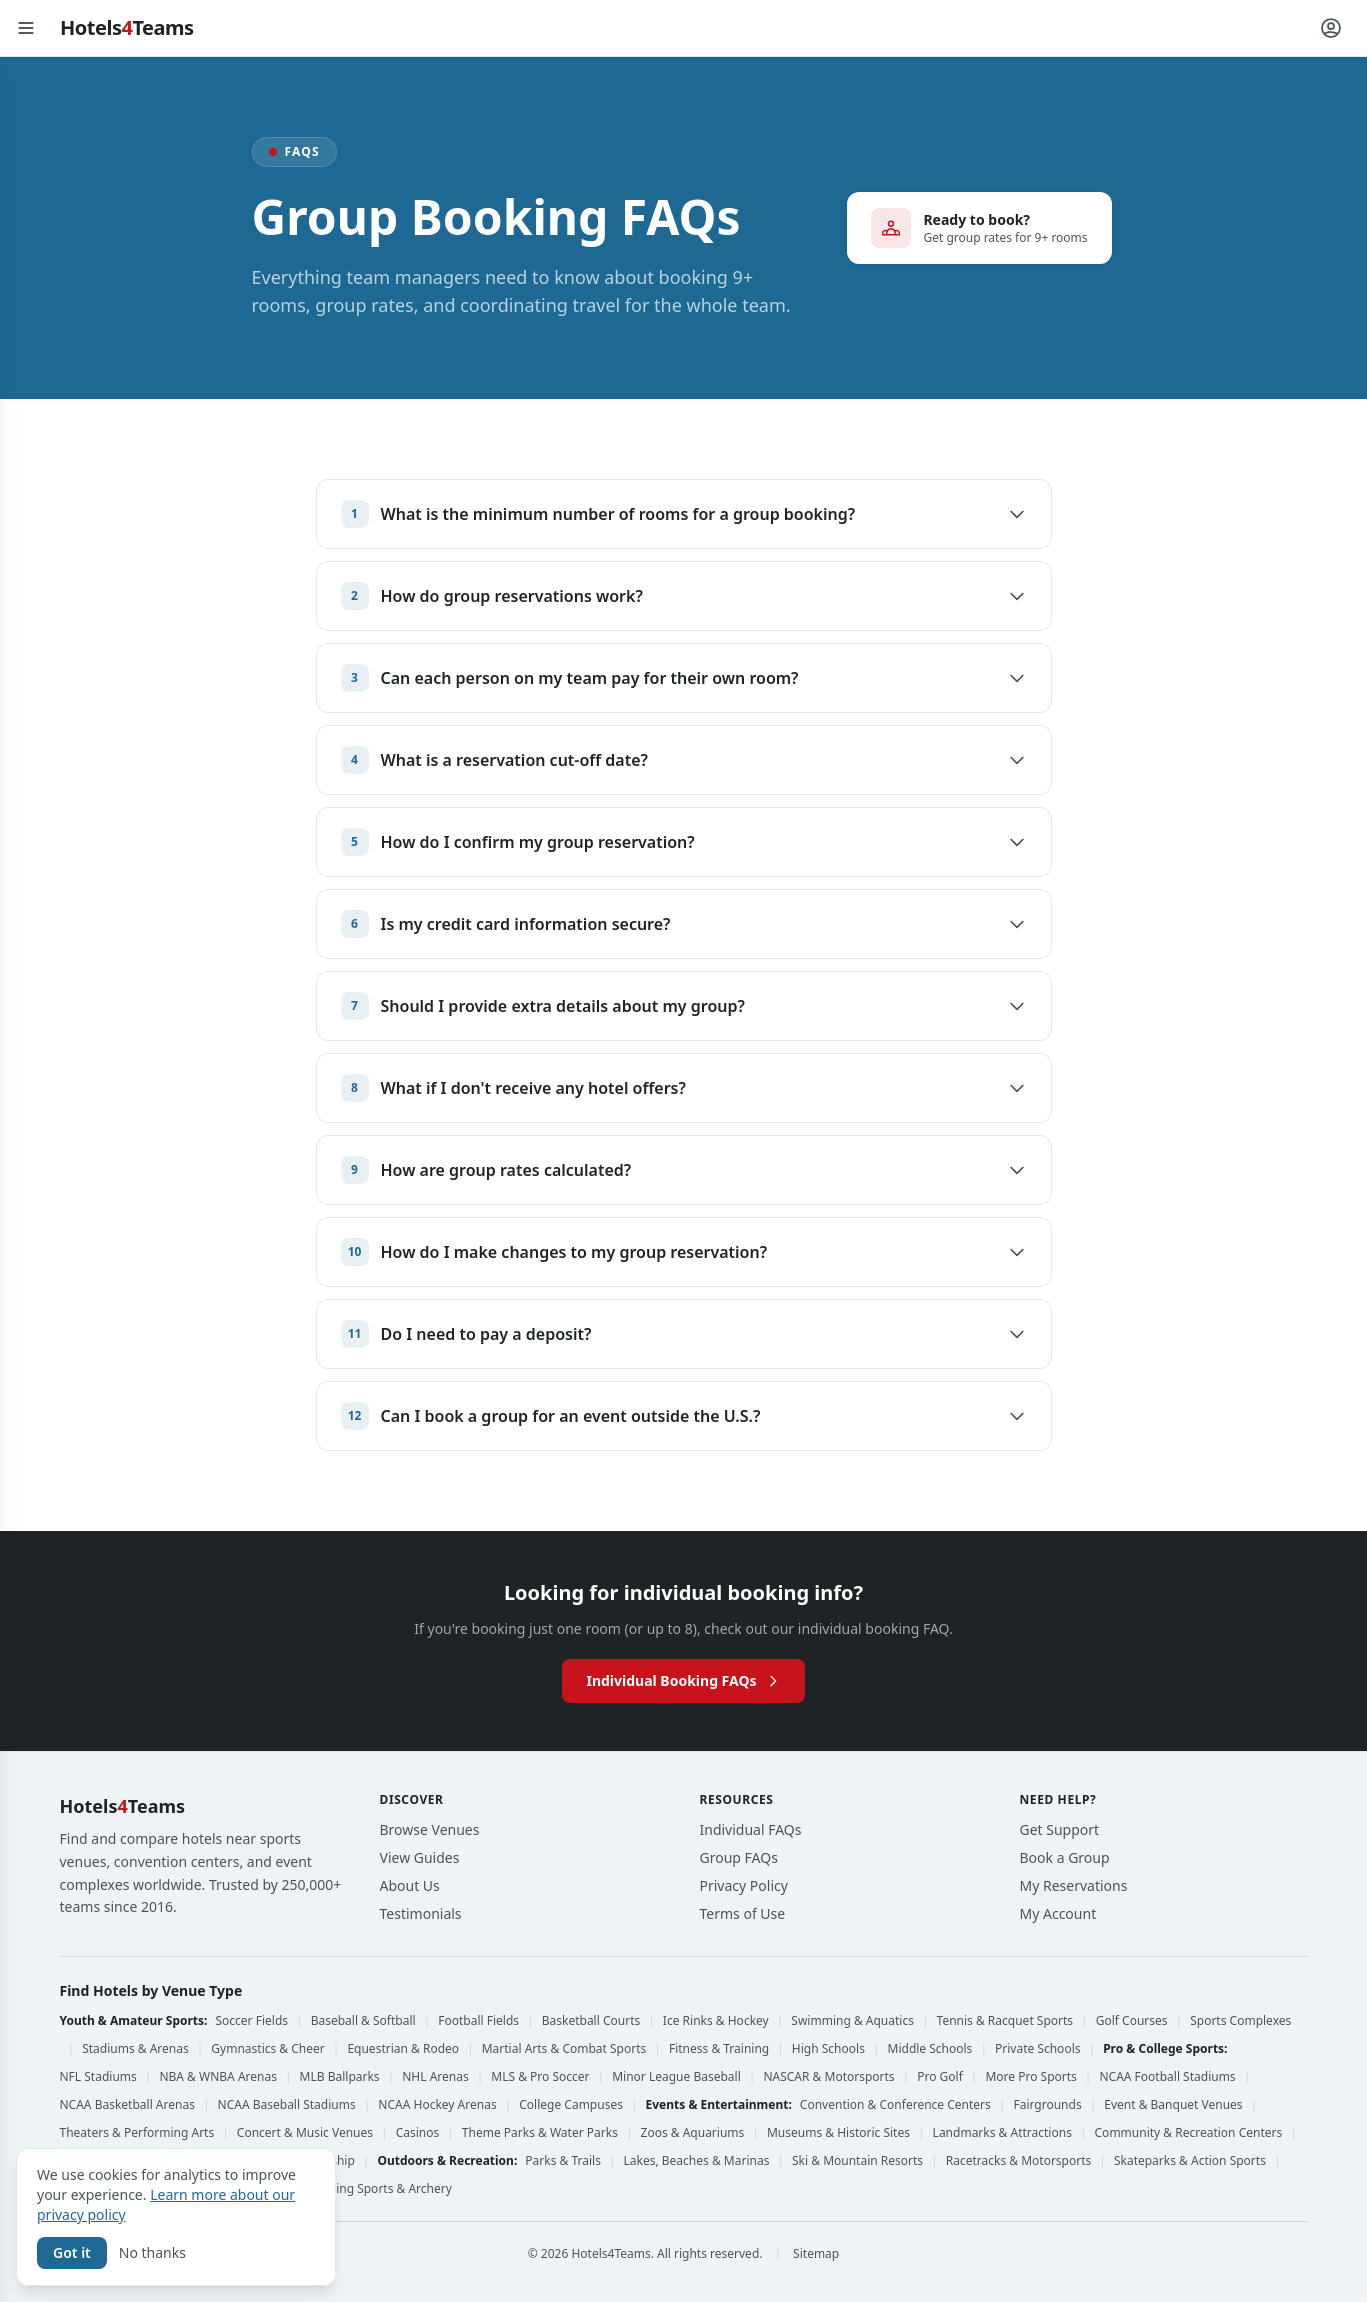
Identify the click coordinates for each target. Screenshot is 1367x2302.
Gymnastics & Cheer (267, 2049)
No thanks (152, 2252)
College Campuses (571, 2105)
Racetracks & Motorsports (1019, 2161)
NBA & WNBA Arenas (218, 2077)
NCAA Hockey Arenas (437, 2105)
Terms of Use (743, 1913)
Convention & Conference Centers (895, 2105)
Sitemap (816, 2254)
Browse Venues (430, 1829)
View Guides (420, 1857)
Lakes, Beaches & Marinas (697, 2161)
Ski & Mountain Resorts (857, 2161)
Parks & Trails (563, 2161)
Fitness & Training (719, 2049)
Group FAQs (739, 1857)
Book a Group (1065, 1857)
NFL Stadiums (98, 2077)
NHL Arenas (435, 2077)
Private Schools (1038, 2049)
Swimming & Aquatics (852, 2021)
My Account (1058, 1913)
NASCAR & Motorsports (828, 2077)
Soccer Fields (251, 2021)
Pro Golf (940, 2077)
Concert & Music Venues (305, 2133)
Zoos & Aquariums (693, 2133)
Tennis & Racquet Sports (1005, 2021)
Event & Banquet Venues (1173, 2105)
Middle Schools (930, 2049)
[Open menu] (26, 28)
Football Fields (478, 2021)
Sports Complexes (1240, 2021)
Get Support (1060, 1829)
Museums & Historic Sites (838, 2133)
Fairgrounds (1047, 2105)
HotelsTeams (126, 27)
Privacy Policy (744, 1885)
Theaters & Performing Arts (137, 2133)
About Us (410, 1885)
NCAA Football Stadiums (1167, 2077)
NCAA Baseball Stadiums (287, 2105)
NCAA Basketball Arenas (127, 2105)
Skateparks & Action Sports (1190, 2161)
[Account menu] (1331, 28)
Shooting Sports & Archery (377, 2189)
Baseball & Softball (363, 2021)
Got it (72, 2252)
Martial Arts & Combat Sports (564, 2049)
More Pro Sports (1030, 2077)
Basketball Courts (591, 2021)
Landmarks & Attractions (1002, 2133)
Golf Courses (1132, 2021)
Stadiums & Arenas (135, 2049)
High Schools (828, 2049)
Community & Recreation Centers (1189, 2133)
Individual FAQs (751, 1829)
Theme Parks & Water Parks (540, 2133)
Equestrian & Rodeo (403, 2049)
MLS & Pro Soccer (540, 2077)
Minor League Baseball (676, 2077)
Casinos (418, 2133)
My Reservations (1074, 1885)
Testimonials (421, 1913)
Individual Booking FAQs (683, 1680)
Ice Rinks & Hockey (716, 2021)
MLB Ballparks (340, 2077)
